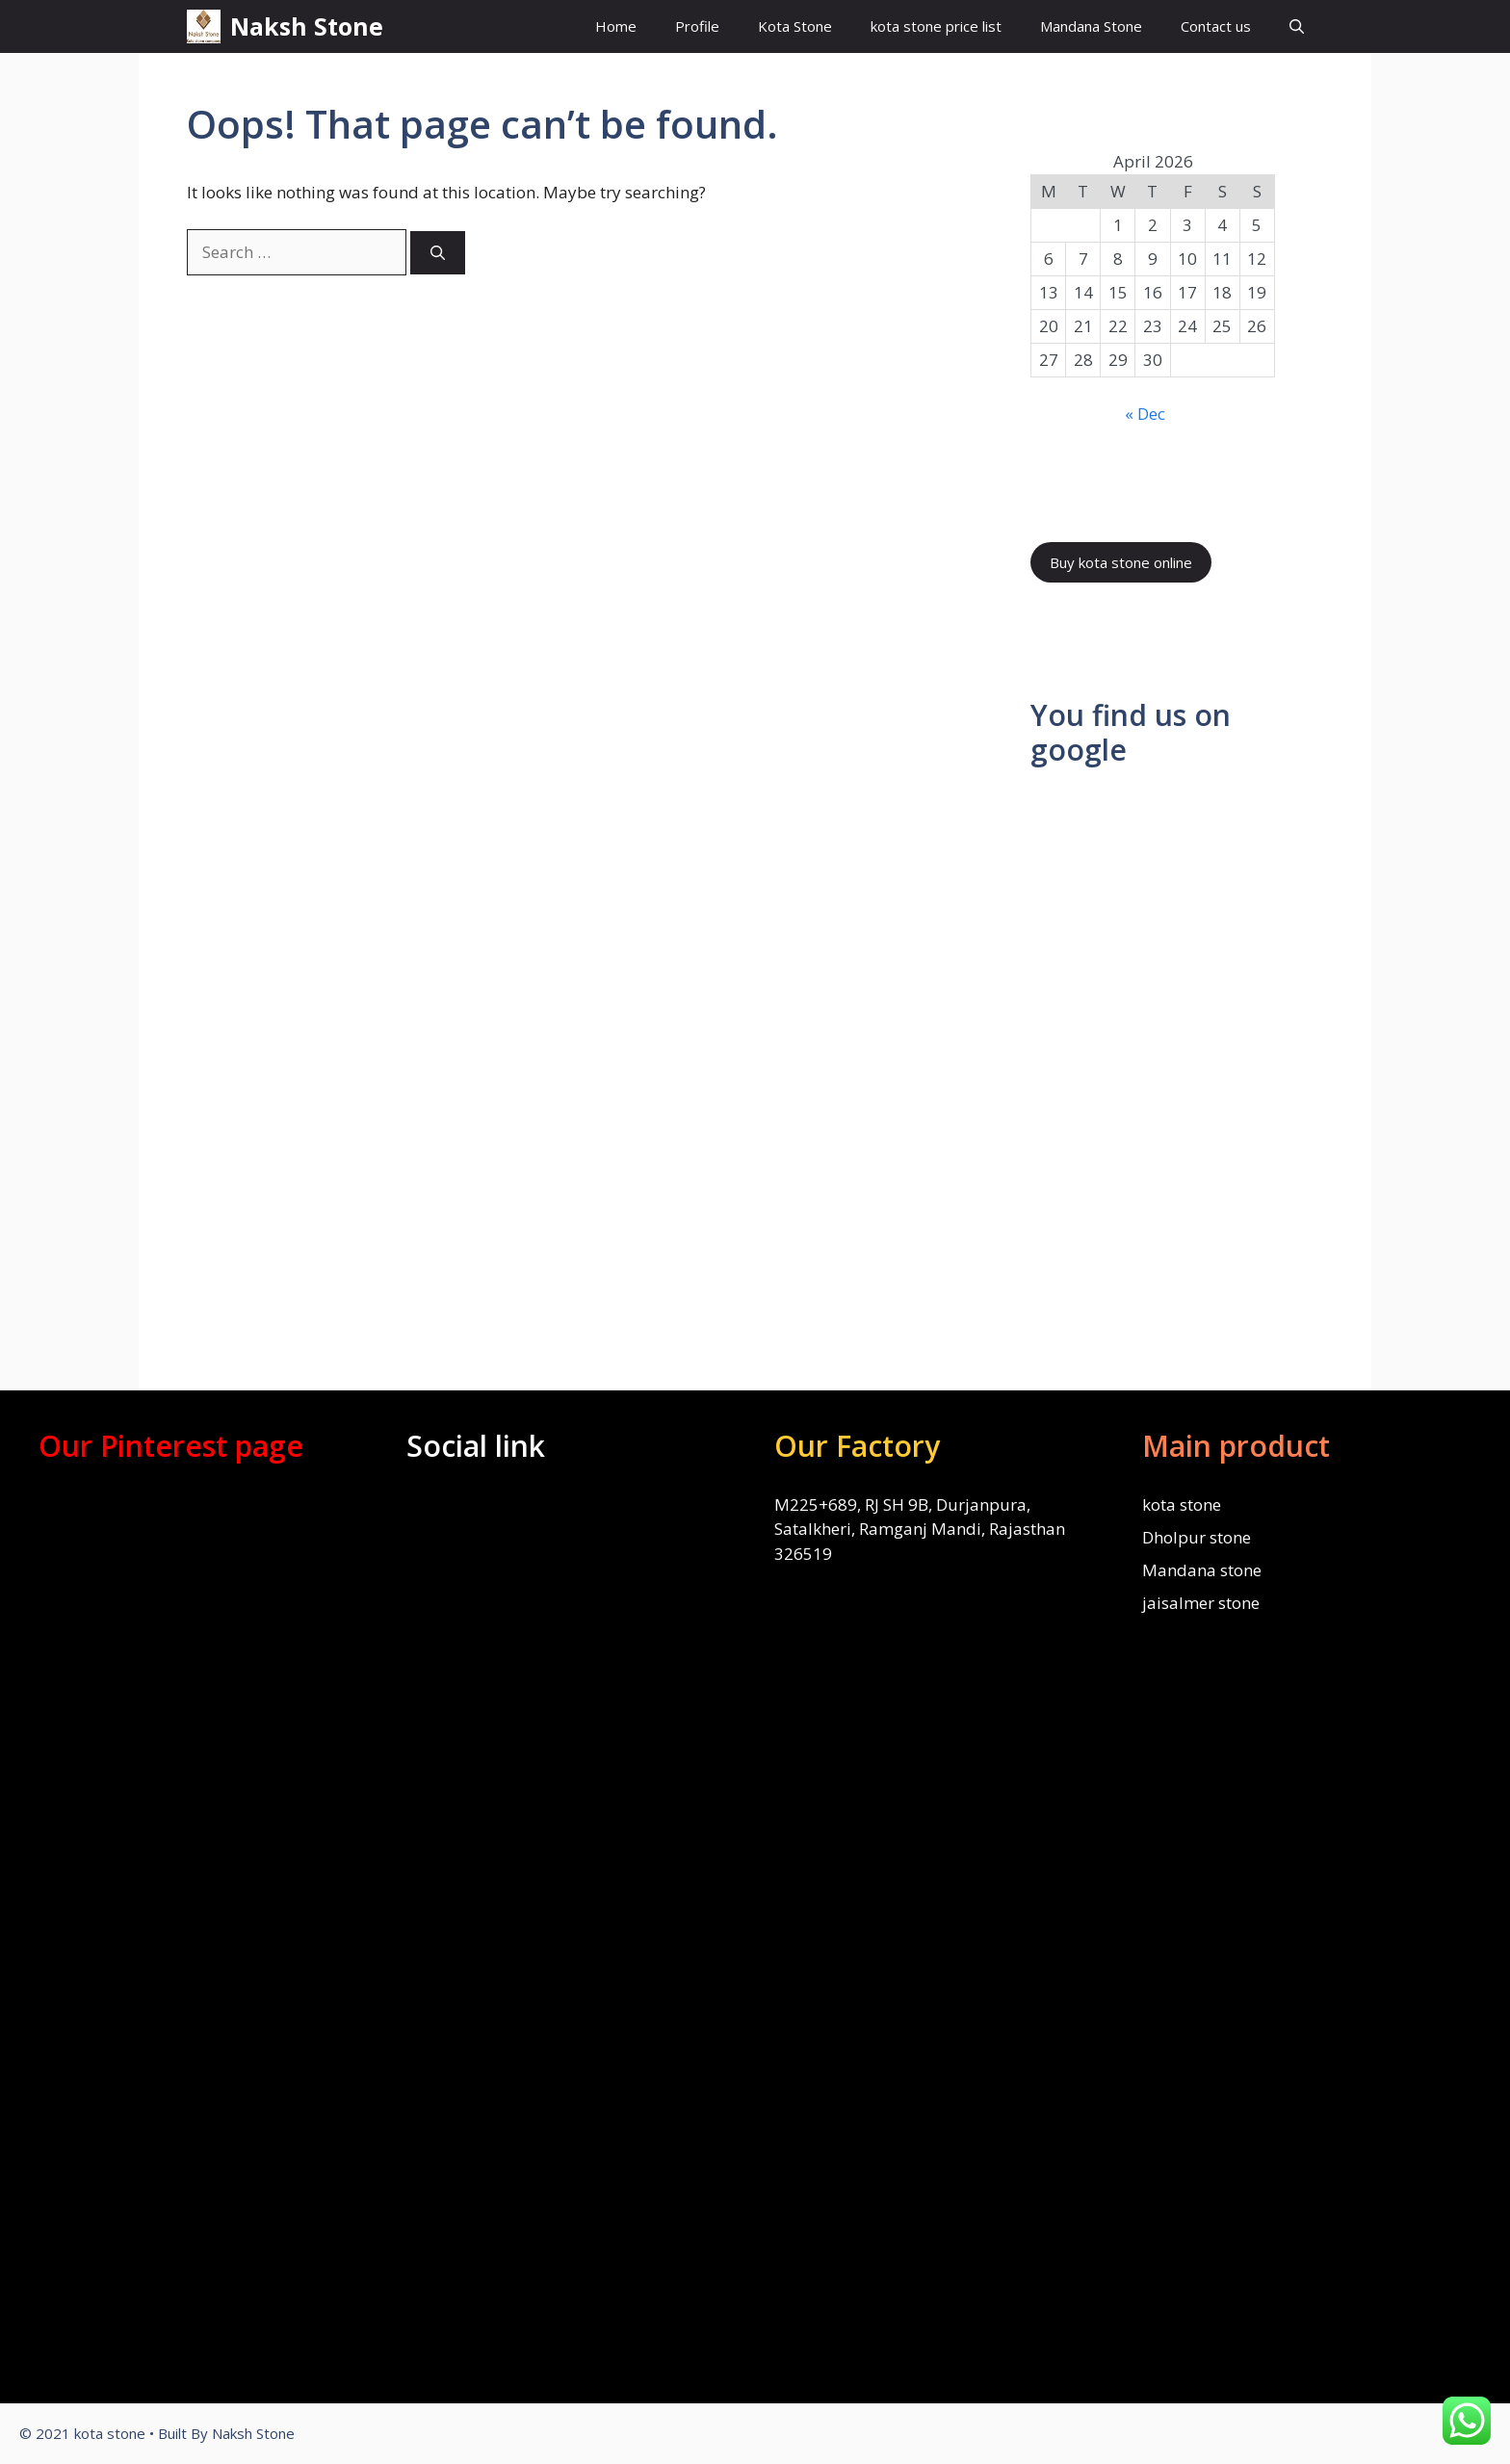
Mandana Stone (1091, 26)
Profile (697, 26)
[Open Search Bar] (1296, 26)
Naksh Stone (306, 26)
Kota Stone (795, 26)
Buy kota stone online (1121, 562)
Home (616, 26)
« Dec (1145, 413)
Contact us (1216, 26)
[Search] (437, 252)
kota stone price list (936, 26)
